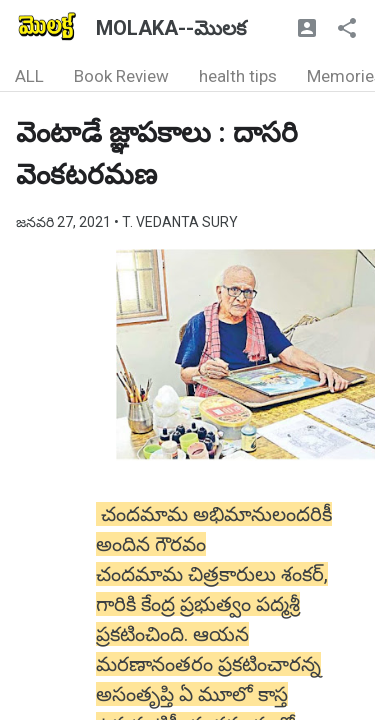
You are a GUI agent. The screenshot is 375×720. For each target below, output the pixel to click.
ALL (29, 76)
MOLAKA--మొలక (171, 28)
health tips (238, 76)
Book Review (121, 76)
